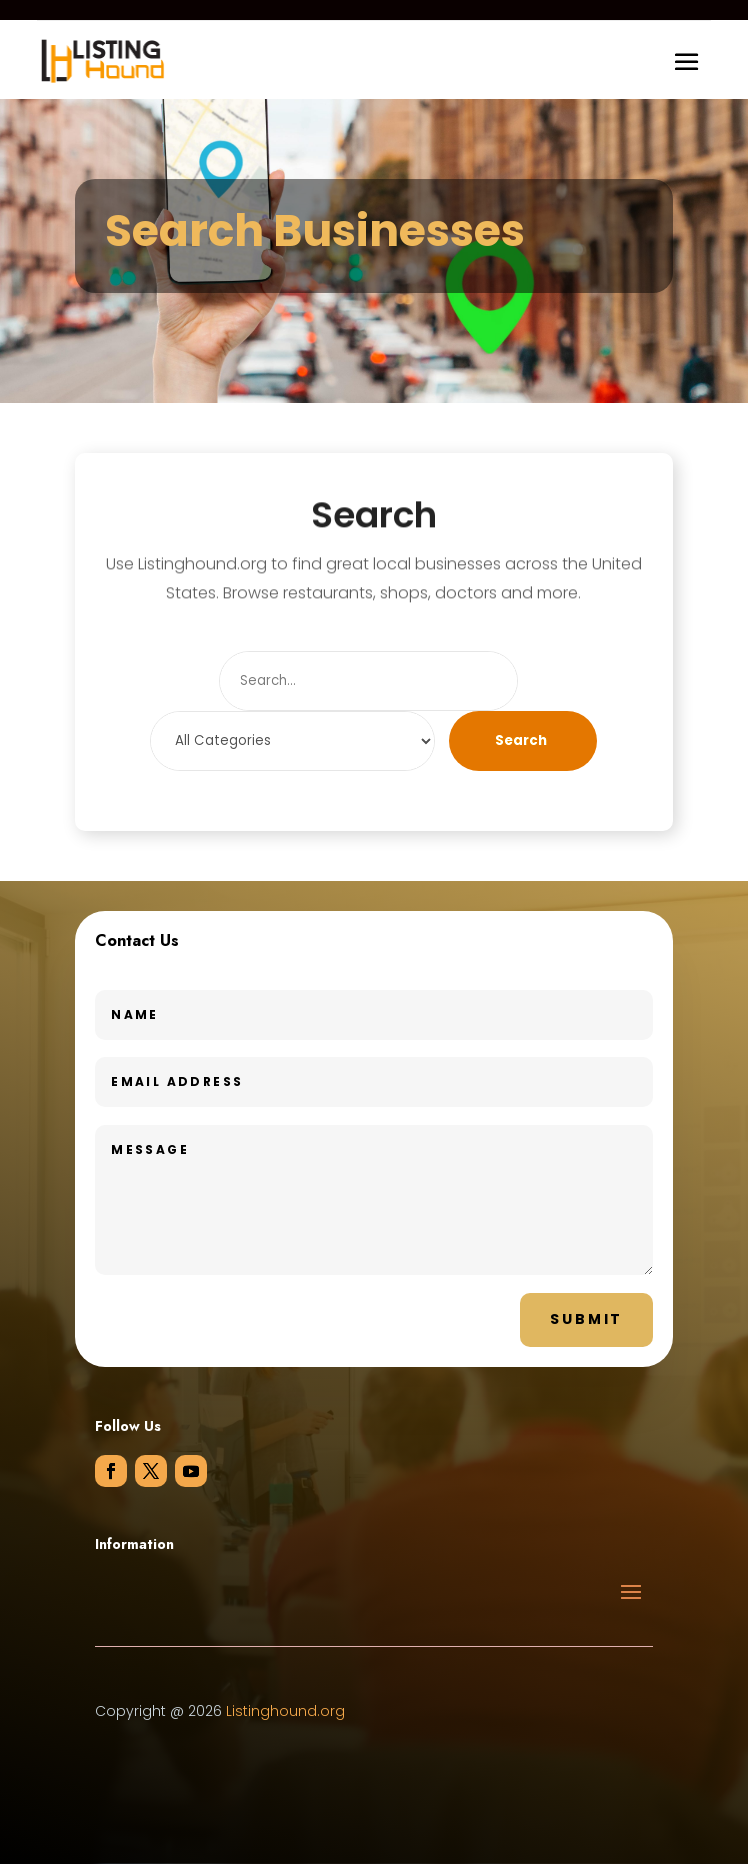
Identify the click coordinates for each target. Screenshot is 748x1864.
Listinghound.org (285, 1711)
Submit (586, 1319)
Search (521, 740)
